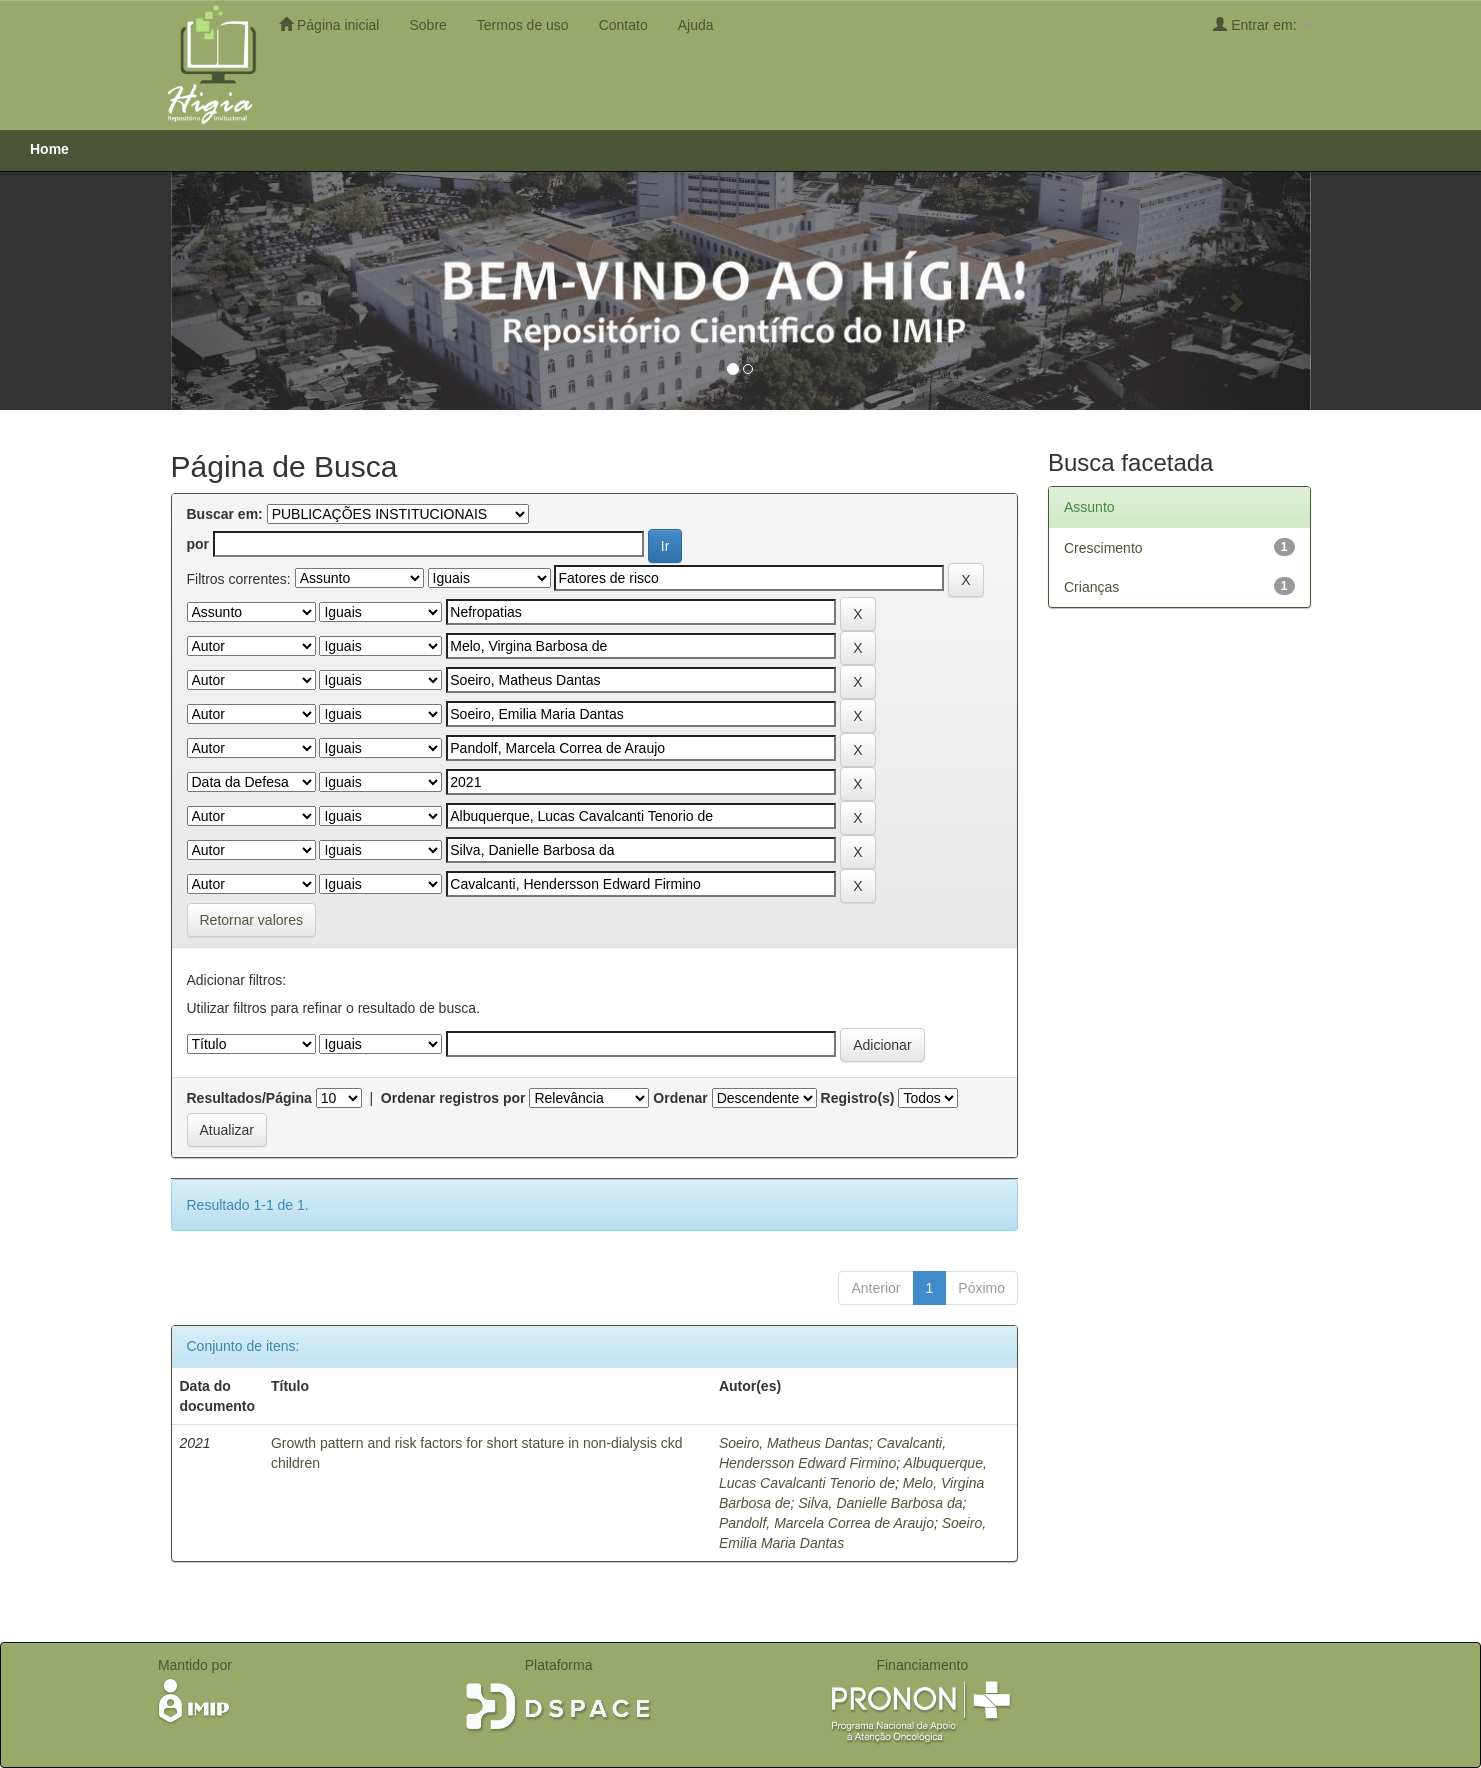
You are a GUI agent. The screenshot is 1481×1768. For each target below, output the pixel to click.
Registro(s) (858, 1098)
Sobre (427, 25)
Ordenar (680, 1098)
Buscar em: (225, 514)
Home (49, 149)
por (198, 544)
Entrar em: (1261, 24)
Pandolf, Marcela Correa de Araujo (826, 1523)
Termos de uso (523, 25)
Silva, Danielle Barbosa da (880, 1503)
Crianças (1091, 587)
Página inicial (329, 24)
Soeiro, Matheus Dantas (794, 1443)
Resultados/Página (249, 1098)
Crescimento (1103, 548)
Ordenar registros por (453, 1098)
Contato (623, 25)
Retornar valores (252, 920)
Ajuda (696, 25)
